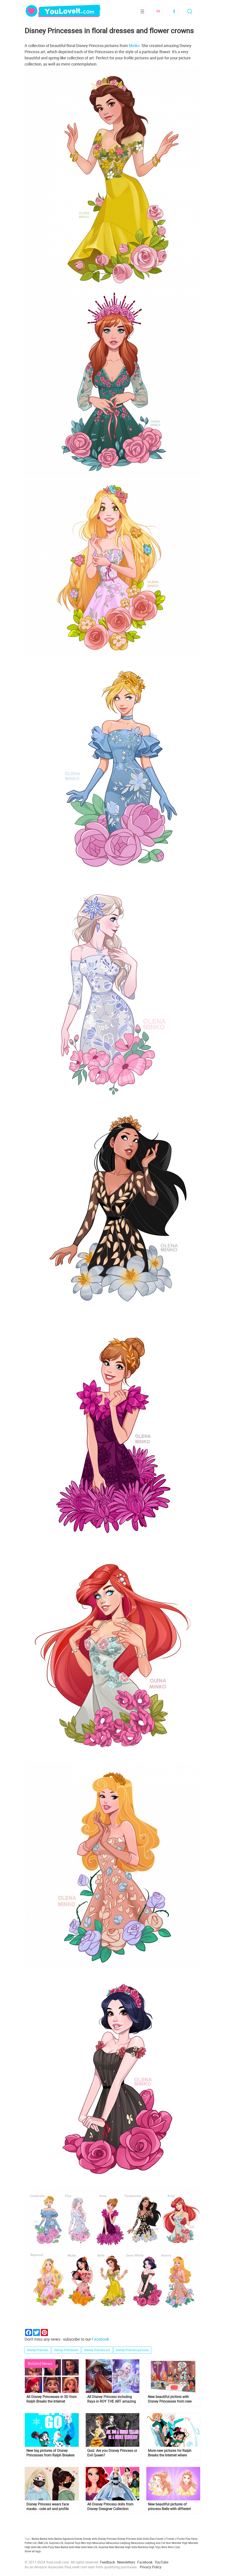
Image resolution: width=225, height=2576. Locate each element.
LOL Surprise (51, 2543)
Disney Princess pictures (132, 2350)
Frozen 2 (171, 2538)
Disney (78, 2538)
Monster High (180, 2543)
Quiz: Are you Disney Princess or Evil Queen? (112, 2453)
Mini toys (86, 2543)
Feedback (107, 2562)
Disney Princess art (97, 2350)
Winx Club (174, 2547)
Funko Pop (183, 2538)
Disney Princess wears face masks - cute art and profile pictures (47, 2506)
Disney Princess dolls (129, 2538)
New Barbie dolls (64, 2547)
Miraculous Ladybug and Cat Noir (151, 2543)
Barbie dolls (47, 2538)
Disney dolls (90, 2538)
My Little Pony (45, 2547)
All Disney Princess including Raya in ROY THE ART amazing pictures (111, 2399)
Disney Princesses (66, 2350)
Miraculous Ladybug (118, 2543)
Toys (158, 2547)
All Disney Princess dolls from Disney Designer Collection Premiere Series (110, 2506)
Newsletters (126, 2562)
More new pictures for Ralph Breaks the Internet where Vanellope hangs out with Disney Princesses (169, 2453)
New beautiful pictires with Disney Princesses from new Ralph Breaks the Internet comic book (172, 2399)
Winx (164, 2547)
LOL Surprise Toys (69, 2543)
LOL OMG (38, 2543)
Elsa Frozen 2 (158, 2538)
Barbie (35, 2538)
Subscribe (158, 11)
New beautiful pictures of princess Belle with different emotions (169, 2506)
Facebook (173, 11)
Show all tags (33, 2551)
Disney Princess (37, 2350)
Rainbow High (146, 2547)
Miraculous (98, 2543)
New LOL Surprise (97, 2547)
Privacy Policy (150, 2567)
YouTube (161, 2562)
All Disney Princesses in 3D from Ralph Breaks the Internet (51, 2399)
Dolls (146, 2538)
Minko (134, 45)
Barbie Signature (64, 2538)
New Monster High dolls (123, 2547)
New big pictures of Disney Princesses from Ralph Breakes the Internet (50, 2453)
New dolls (81, 2547)
